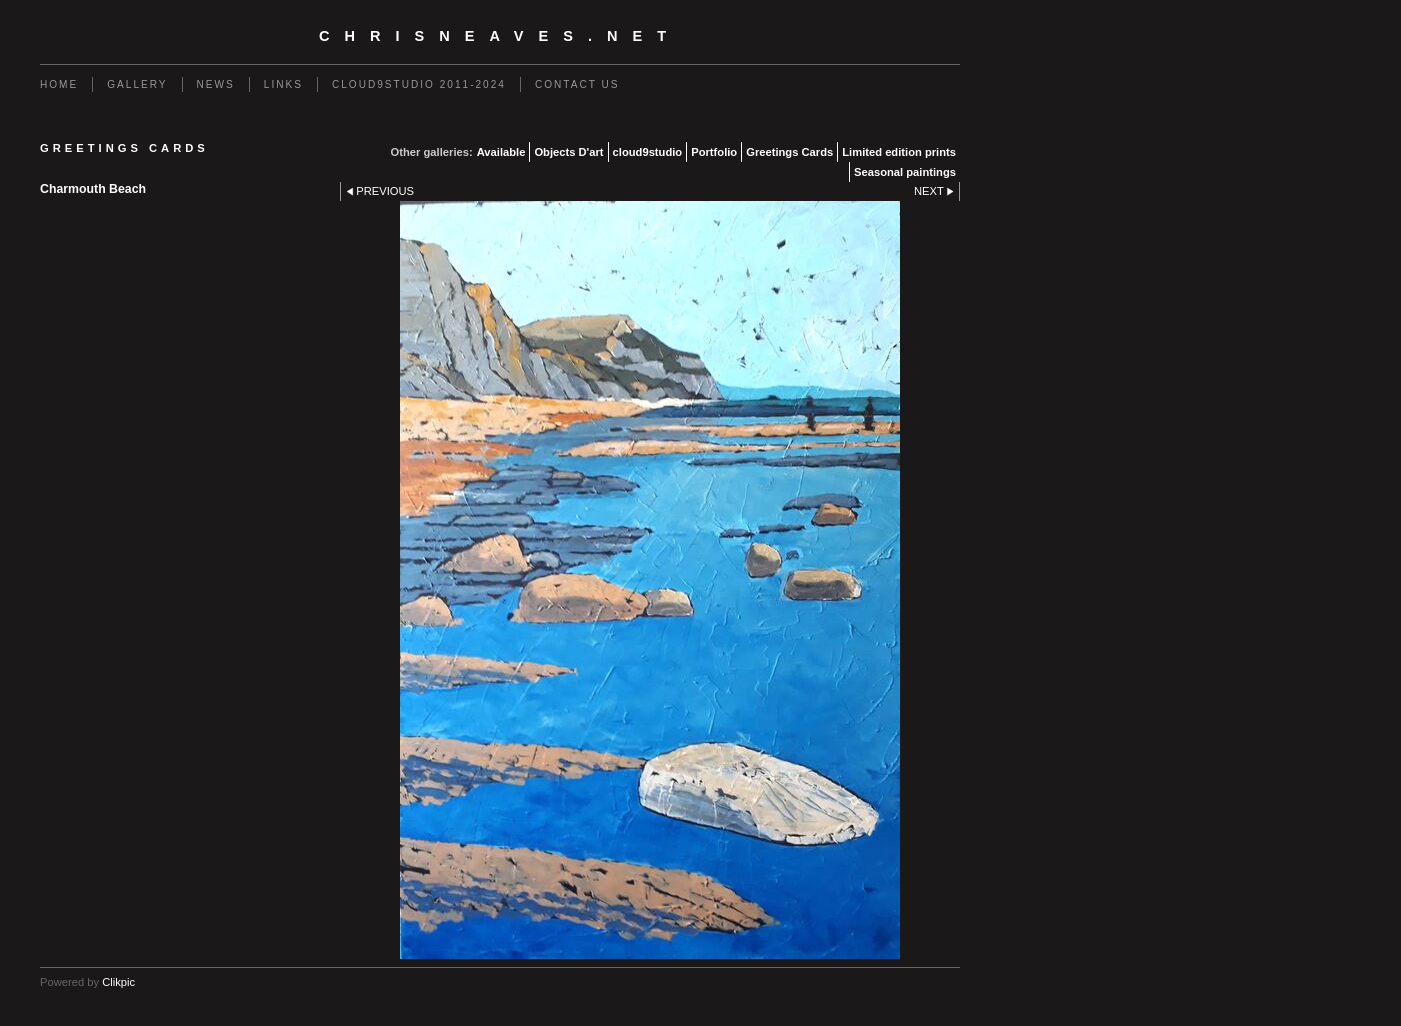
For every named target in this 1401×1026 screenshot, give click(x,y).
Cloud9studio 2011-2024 (419, 84)
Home (59, 84)
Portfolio (714, 152)
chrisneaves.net (500, 36)
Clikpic (118, 982)
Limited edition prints (899, 152)
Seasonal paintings (905, 172)
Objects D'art (568, 152)
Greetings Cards (789, 152)
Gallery (137, 84)
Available (501, 152)
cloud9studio (648, 152)
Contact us (577, 84)
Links (283, 84)
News (216, 84)
